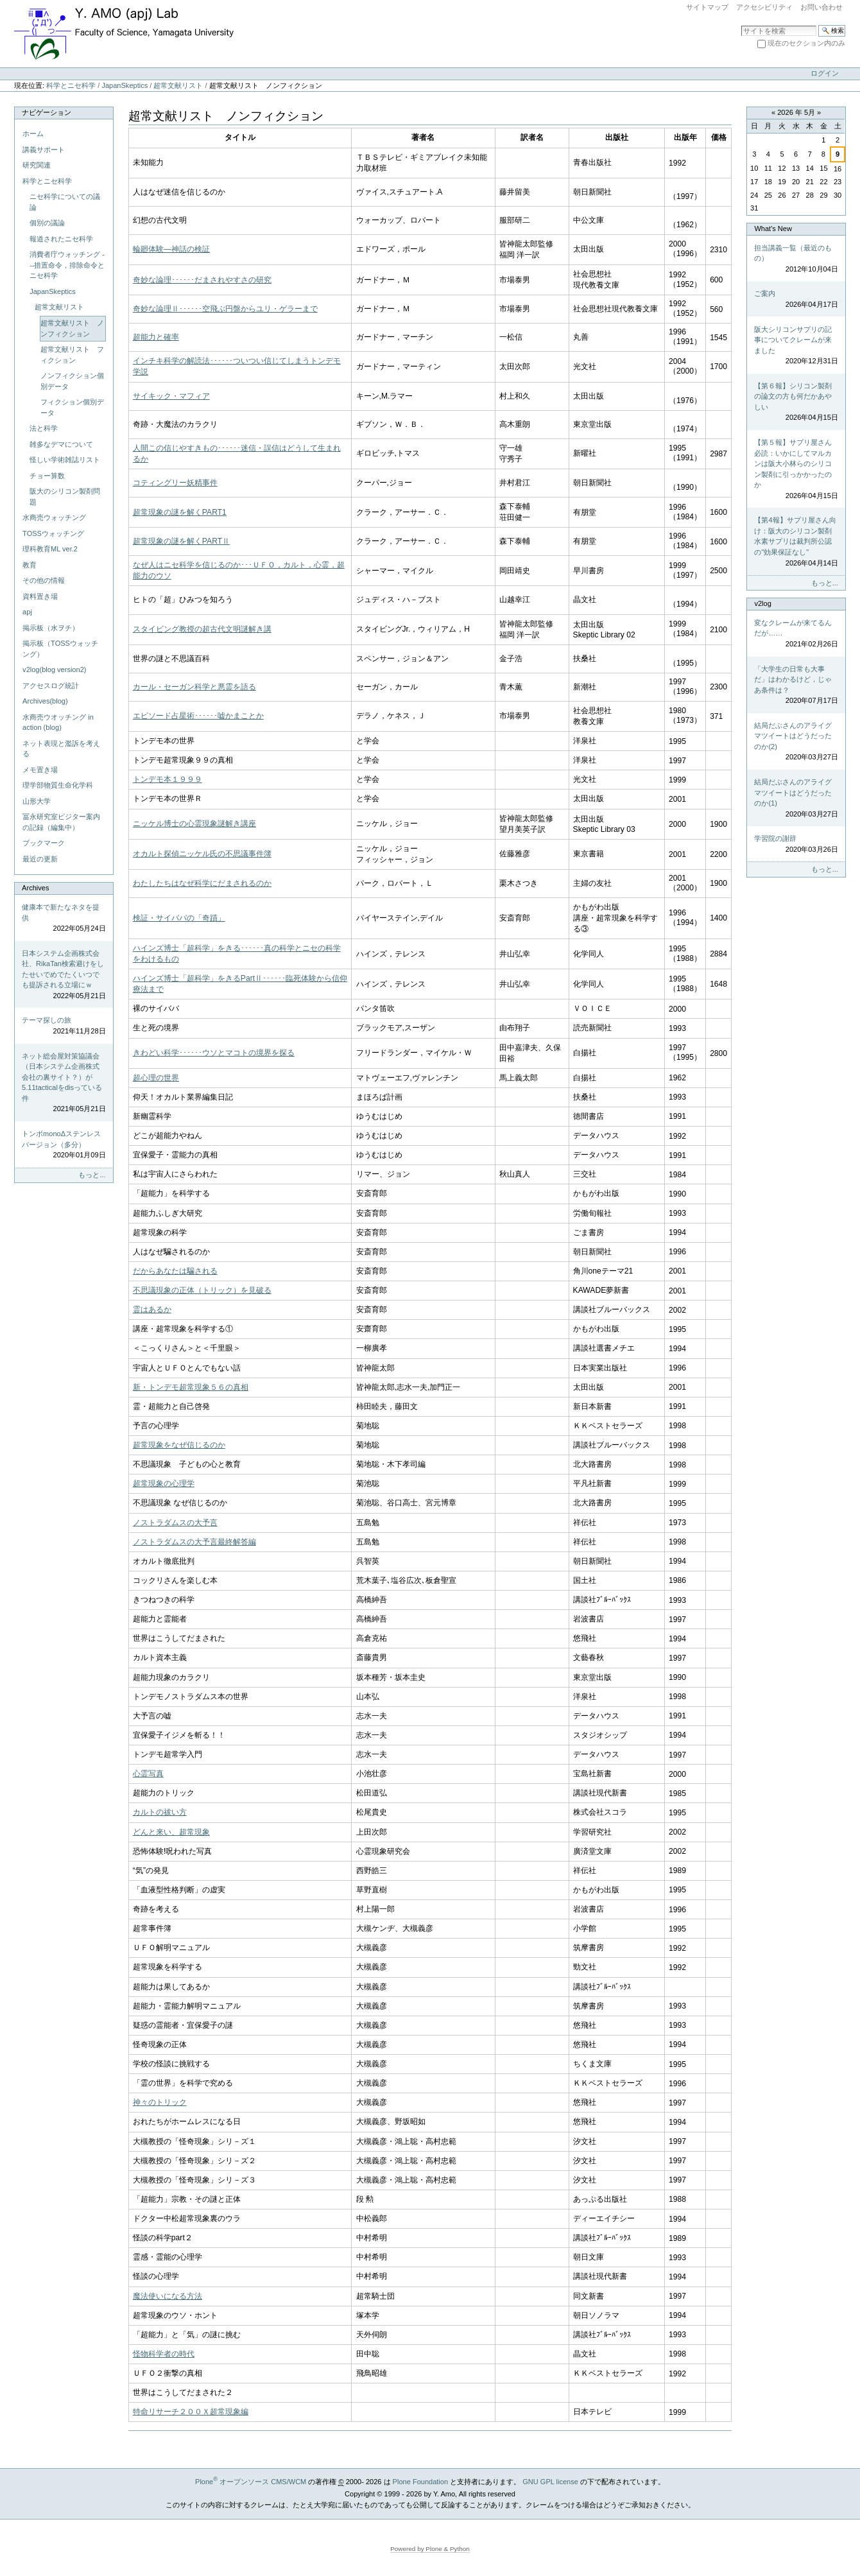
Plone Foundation (420, 2481)
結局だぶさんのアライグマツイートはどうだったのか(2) (796, 742)
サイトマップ (707, 7)
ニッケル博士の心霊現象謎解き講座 (194, 823)
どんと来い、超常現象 (171, 1832)
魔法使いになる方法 (167, 2296)
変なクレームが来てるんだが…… (796, 634)
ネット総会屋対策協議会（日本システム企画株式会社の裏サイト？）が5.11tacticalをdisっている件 (63, 1083)
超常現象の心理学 (163, 1483)
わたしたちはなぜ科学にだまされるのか (202, 883)
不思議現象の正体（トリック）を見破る (202, 1290)
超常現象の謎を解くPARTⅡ (181, 541)
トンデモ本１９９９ (167, 779)
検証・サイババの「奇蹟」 (179, 917)
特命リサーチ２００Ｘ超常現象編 (190, 2411)
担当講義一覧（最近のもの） (796, 259)
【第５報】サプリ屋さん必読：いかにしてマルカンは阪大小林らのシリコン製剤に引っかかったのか (796, 469)
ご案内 (796, 299)
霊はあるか (152, 1309)
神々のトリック (160, 2102)
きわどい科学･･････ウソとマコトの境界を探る (214, 1052)
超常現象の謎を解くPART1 (180, 512)
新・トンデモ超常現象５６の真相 (190, 1387)
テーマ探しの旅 (63, 1026)
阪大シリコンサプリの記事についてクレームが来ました (796, 346)
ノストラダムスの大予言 (175, 1522)
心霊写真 (148, 1773)
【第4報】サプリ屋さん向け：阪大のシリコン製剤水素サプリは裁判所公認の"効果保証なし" (796, 542)
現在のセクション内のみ (806, 43)
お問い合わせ (821, 7)
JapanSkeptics (124, 85)
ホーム (33, 133)
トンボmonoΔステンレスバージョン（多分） (63, 1145)
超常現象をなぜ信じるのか (179, 1444)
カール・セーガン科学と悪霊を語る (194, 686)
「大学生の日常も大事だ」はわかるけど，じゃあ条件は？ (796, 685)
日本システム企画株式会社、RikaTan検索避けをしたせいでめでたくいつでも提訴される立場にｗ (63, 975)
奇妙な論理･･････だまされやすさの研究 (202, 279)
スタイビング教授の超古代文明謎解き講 (202, 629)
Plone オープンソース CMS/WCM (250, 2481)
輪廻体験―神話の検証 (171, 249)
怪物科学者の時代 (163, 2353)
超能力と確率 (156, 337)
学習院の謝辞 (796, 844)
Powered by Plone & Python (430, 2548)
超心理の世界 (156, 1077)
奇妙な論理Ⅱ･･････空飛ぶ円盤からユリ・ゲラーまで (225, 308)
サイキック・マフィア (171, 396)
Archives (35, 888)
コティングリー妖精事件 (175, 482)
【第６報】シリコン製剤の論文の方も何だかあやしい (796, 402)
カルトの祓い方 (160, 1812)
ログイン (825, 73)
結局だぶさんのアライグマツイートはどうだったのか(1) (796, 798)
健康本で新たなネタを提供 (63, 918)
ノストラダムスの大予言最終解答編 (194, 1541)
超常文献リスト (178, 85)
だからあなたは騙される (175, 1270)
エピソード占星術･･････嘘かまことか (198, 715)
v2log (762, 603)
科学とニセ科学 (71, 85)
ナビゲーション (46, 112)
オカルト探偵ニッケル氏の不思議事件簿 (202, 853)
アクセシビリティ (764, 7)
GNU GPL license (550, 2481)
